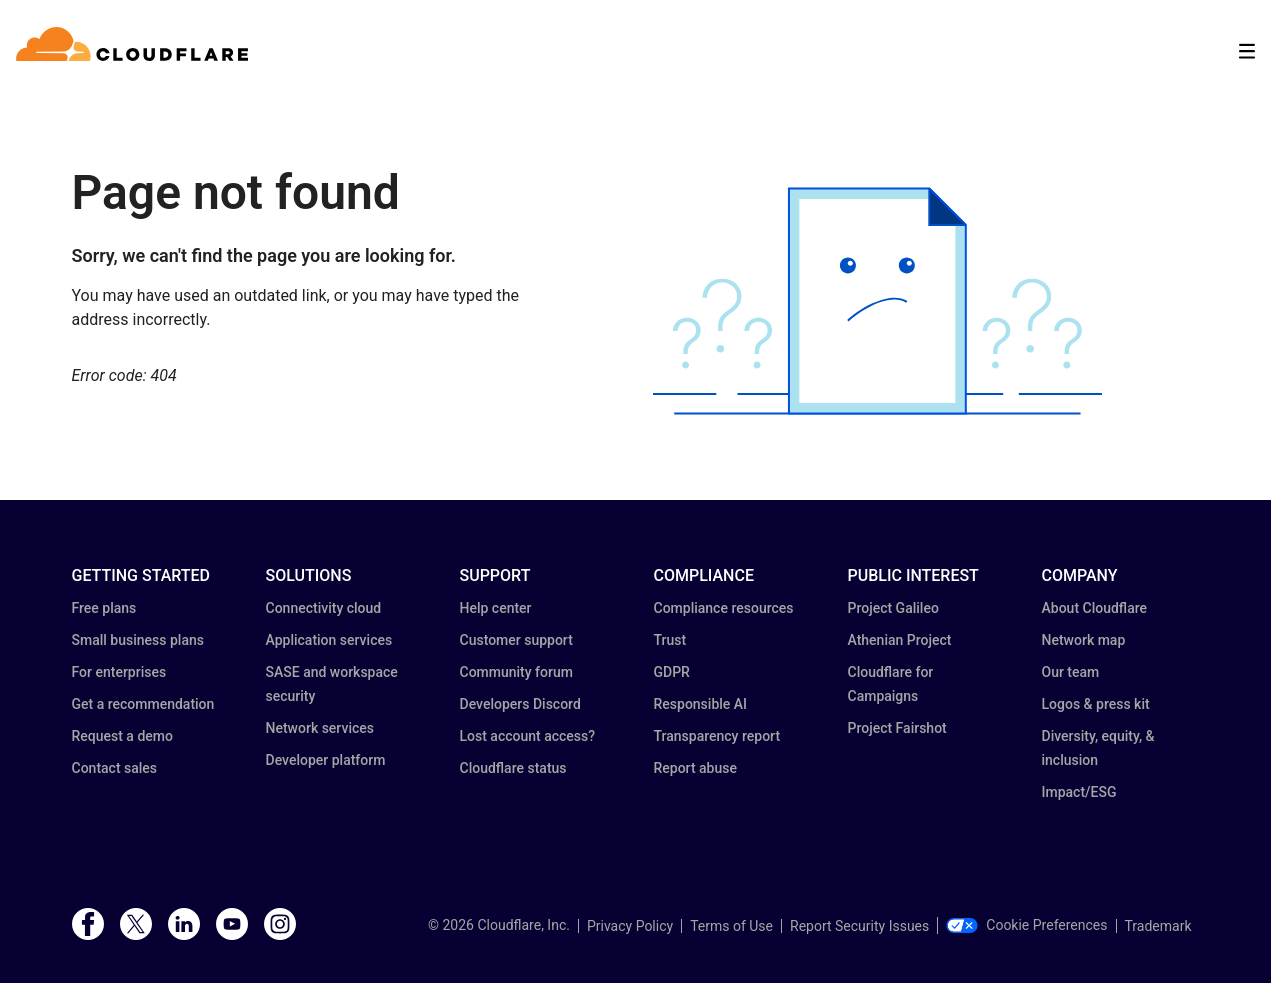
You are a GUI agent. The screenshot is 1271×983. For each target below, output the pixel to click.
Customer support (516, 640)
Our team (1071, 672)
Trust (670, 640)
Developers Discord (520, 704)
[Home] (135, 51)
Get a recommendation (143, 704)
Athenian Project (900, 640)
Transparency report (717, 736)
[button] (877, 301)
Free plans (104, 608)
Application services (329, 640)
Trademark (1158, 926)
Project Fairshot (897, 728)
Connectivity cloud (324, 608)
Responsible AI (701, 704)
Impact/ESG (1079, 792)
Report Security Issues (859, 926)
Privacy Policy (630, 926)
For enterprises (119, 672)
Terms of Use (731, 926)
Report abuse (695, 768)
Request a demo (122, 736)
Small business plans (138, 640)
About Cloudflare (1095, 608)
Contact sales (115, 768)
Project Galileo (893, 608)
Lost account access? (528, 736)
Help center (496, 608)
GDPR (672, 672)
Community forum (516, 672)
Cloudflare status (513, 768)
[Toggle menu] (1247, 51)
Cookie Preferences (1026, 925)
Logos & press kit (1096, 704)
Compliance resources (724, 608)
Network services (320, 728)
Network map (1084, 640)
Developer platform (326, 760)
